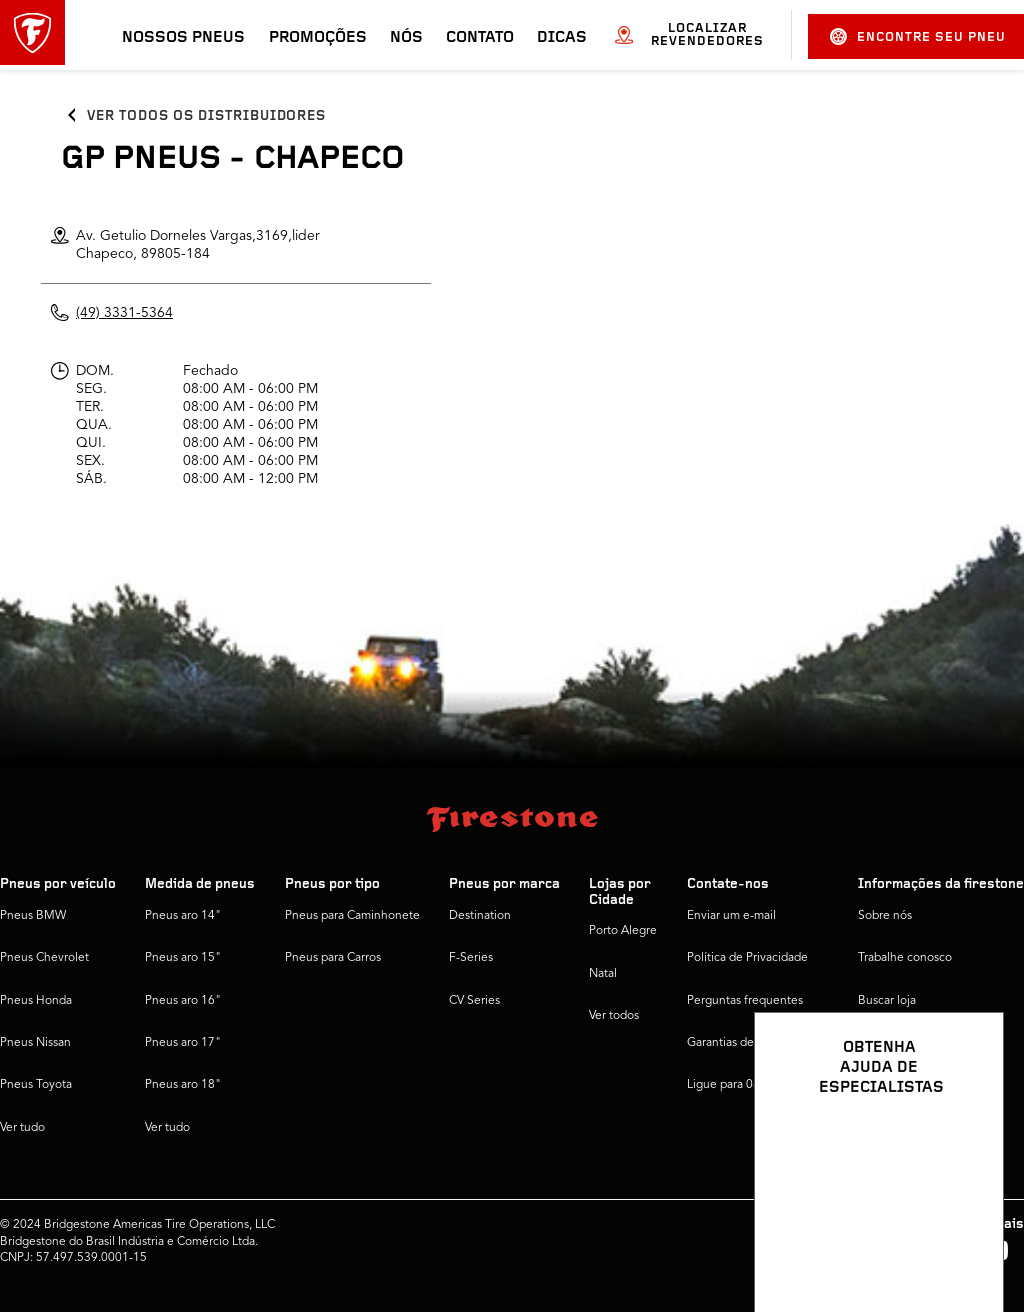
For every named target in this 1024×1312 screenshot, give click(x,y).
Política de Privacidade (747, 958)
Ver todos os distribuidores (206, 116)
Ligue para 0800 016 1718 (758, 1085)
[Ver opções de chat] (966, 1239)
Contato (480, 38)
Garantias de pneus (738, 1043)
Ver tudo (22, 1128)
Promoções (318, 38)
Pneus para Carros (333, 958)
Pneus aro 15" (183, 958)
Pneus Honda (36, 1001)
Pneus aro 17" (183, 1043)
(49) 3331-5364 (124, 313)
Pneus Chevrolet (44, 958)
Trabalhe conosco (905, 958)
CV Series (474, 1001)
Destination (480, 916)
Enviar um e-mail (731, 916)
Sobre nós (885, 916)
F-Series (471, 958)
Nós (406, 38)
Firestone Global (902, 1085)
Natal (603, 974)
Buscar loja (887, 1001)
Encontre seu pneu (918, 36)
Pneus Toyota (36, 1085)
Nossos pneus (183, 38)
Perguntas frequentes (745, 1001)
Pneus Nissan (35, 1043)
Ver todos (614, 1016)
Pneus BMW (33, 916)
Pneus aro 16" (183, 1001)
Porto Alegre (623, 931)
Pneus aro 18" (183, 1085)
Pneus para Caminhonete (352, 916)
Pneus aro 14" (183, 916)
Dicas (562, 38)
